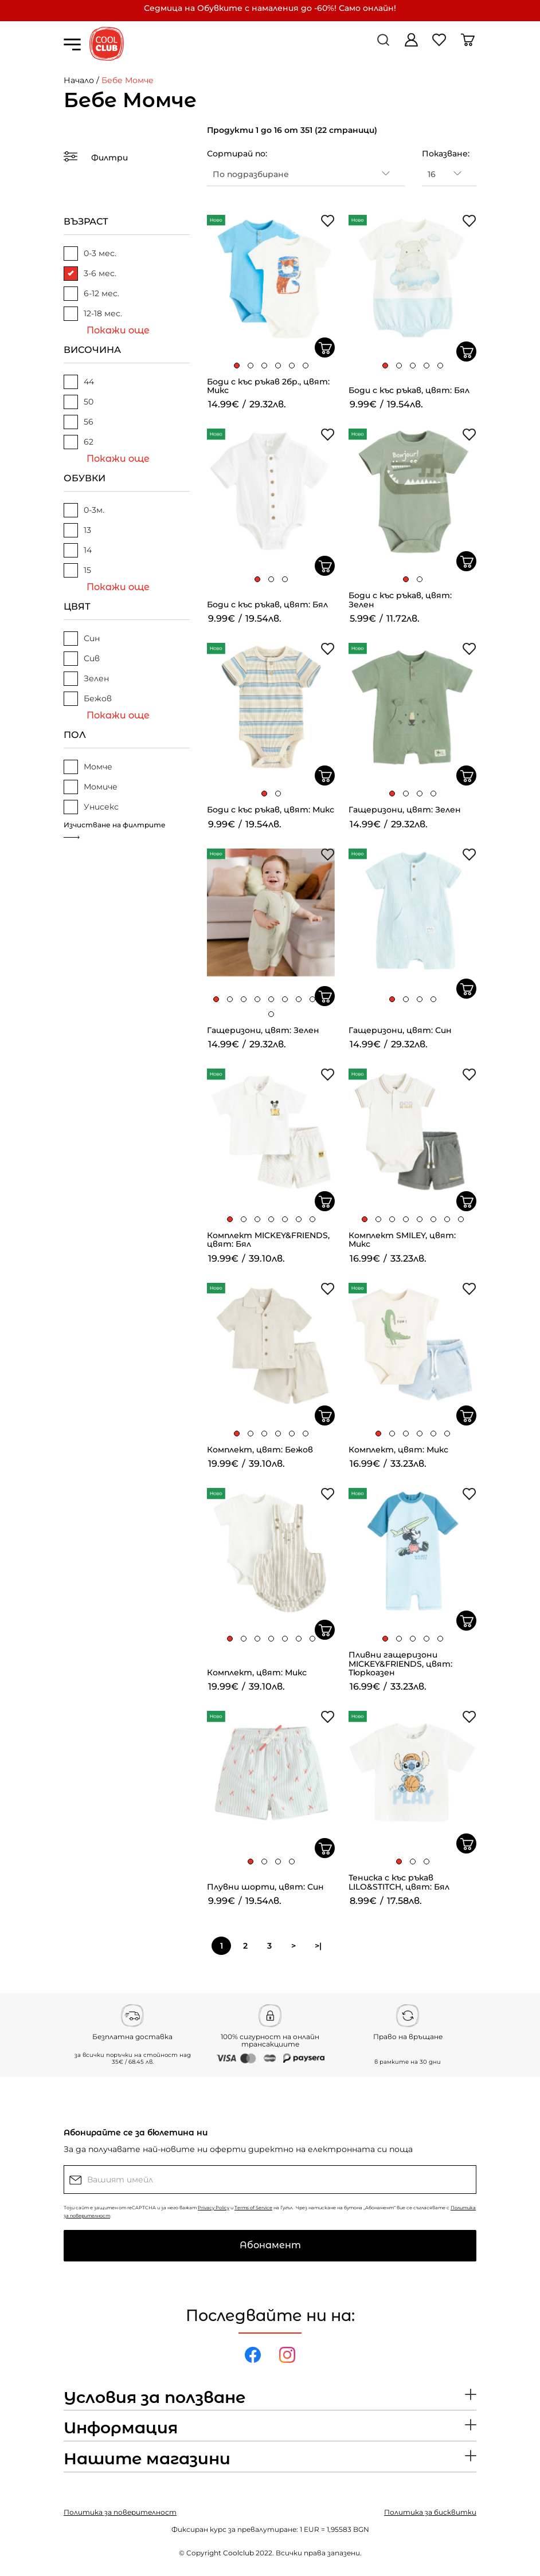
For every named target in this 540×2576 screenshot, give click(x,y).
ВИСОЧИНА (92, 349)
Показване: (445, 153)
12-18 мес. (93, 314)
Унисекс (91, 807)
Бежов (88, 699)
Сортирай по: (237, 153)
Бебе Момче (127, 80)
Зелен (86, 679)
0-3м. (84, 510)
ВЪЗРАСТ (86, 221)
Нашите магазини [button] (147, 2459)
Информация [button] (121, 2428)
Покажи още (118, 330)
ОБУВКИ (84, 478)
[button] (237, 365)
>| (318, 1946)
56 (78, 422)
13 (77, 530)
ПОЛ (75, 734)
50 (78, 402)
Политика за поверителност (120, 2512)
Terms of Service (253, 2207)
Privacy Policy (213, 2207)
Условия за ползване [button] (154, 2398)
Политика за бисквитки (430, 2512)
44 (79, 382)
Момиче (91, 787)
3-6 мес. (90, 273)
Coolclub (238, 2552)
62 (78, 442)
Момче (88, 767)
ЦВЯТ (77, 606)
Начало (79, 80)
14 (78, 550)
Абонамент (270, 2245)
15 (77, 570)
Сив (82, 658)
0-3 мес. (90, 253)
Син (82, 638)
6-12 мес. (91, 293)
